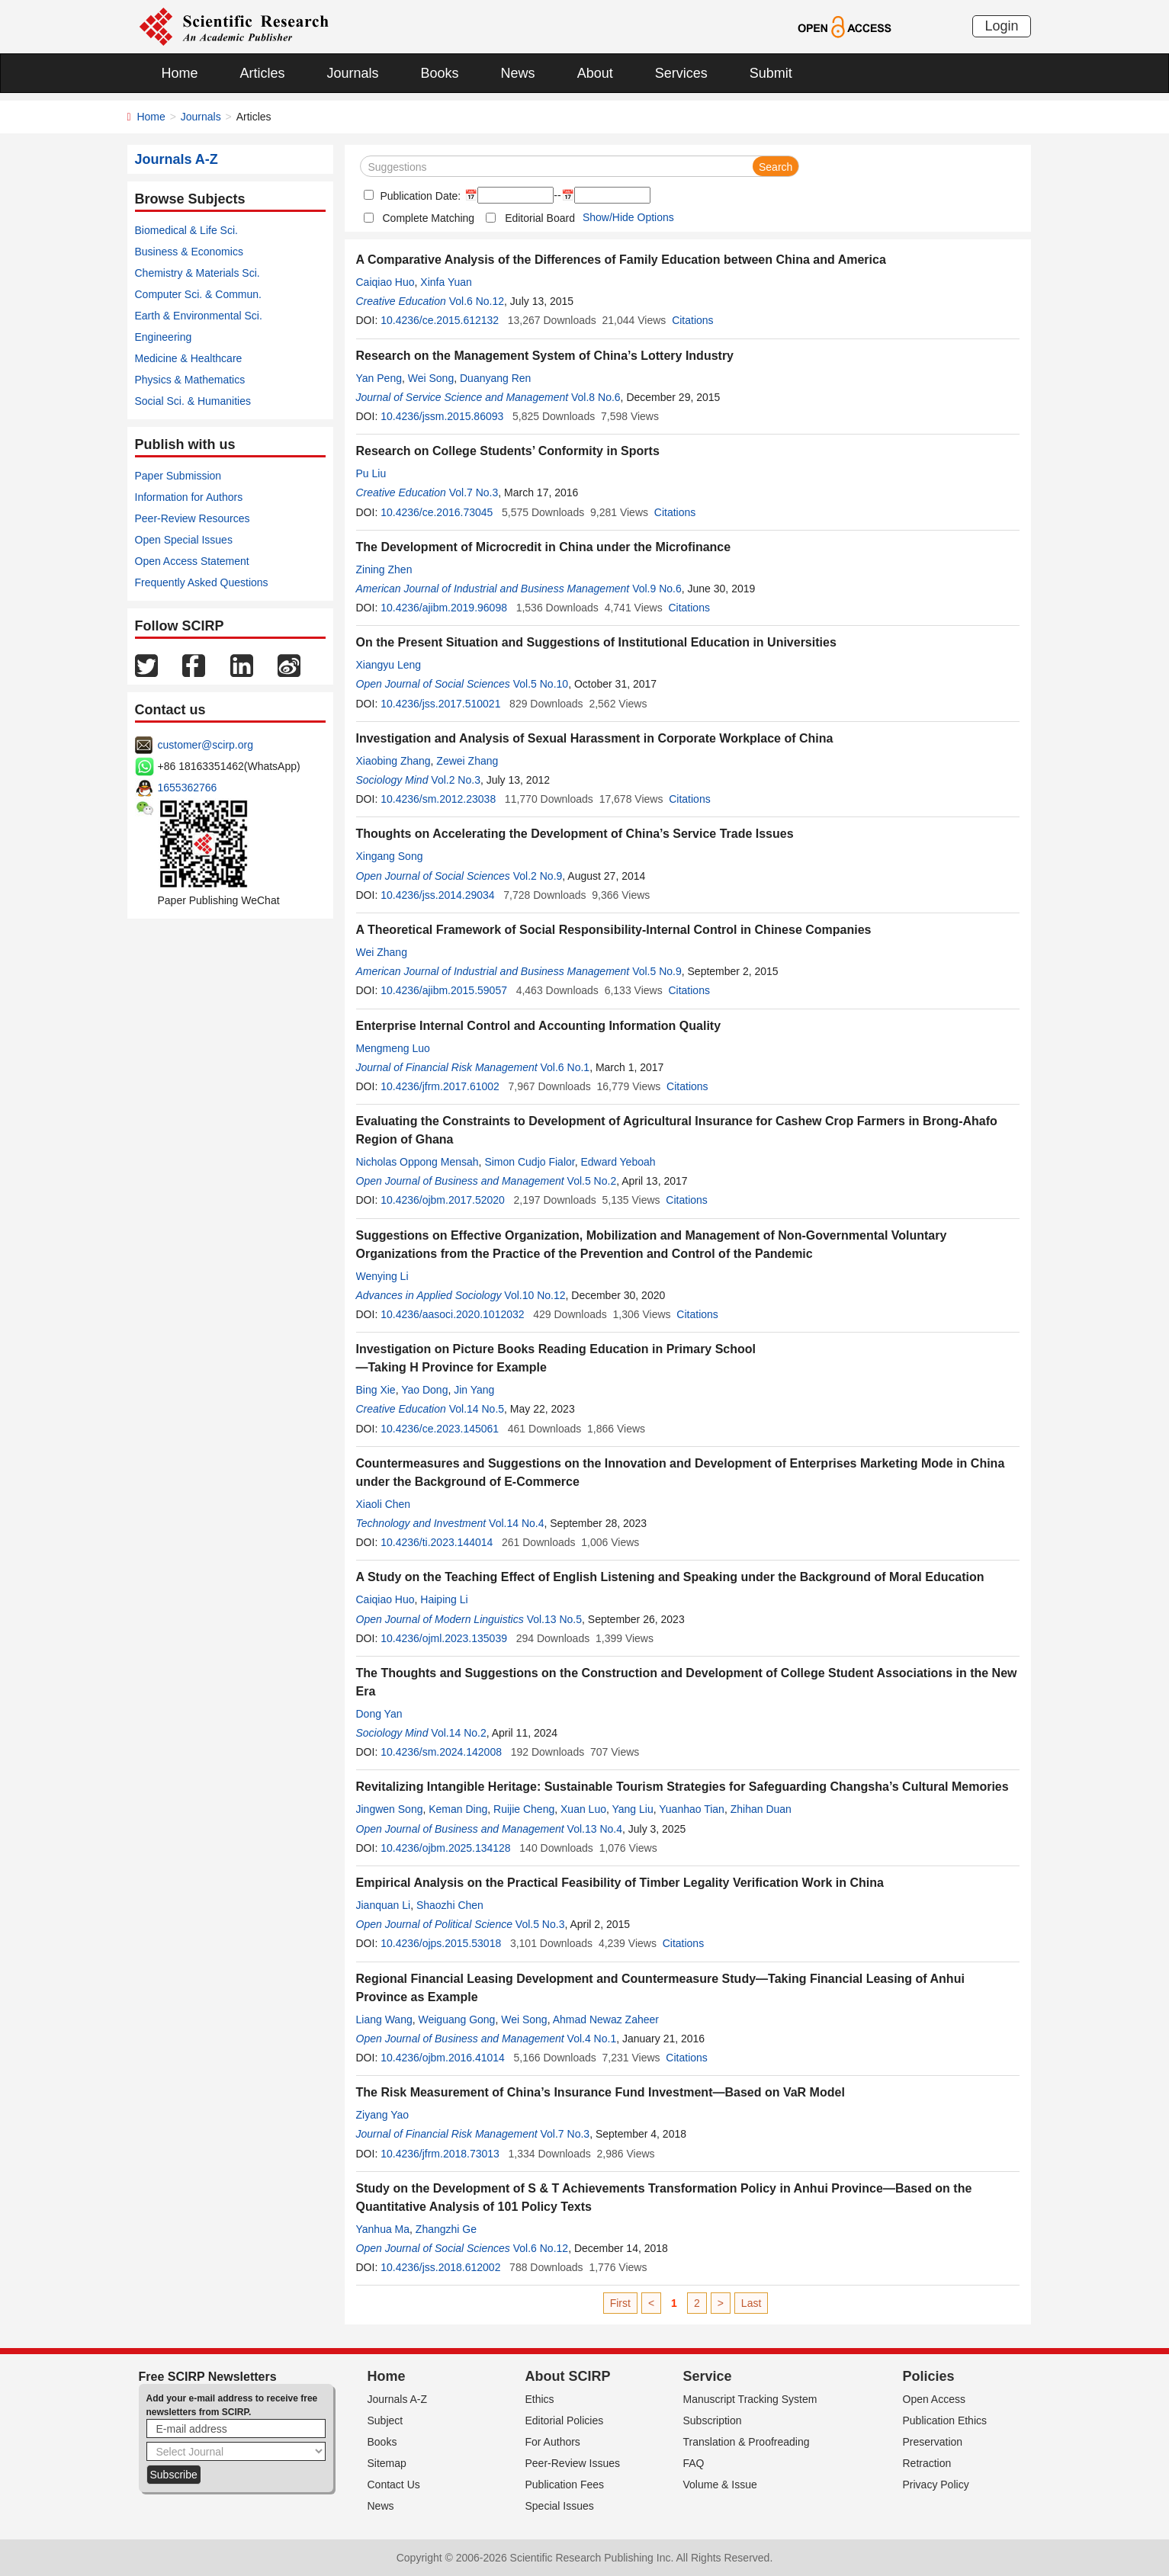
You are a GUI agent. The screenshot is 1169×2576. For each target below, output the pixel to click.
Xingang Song (389, 856)
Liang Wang (384, 2019)
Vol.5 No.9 (657, 971)
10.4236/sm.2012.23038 (438, 799)
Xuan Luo (583, 1809)
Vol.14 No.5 (476, 1409)
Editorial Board (540, 218)
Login (1001, 26)
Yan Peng (379, 378)
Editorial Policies (564, 2420)
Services (681, 73)
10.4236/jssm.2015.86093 (442, 416)
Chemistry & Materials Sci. (197, 273)
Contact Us (394, 2484)
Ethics (539, 2399)
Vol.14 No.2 (458, 1733)
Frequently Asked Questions (201, 582)
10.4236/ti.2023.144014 (437, 1542)
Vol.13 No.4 (594, 1829)
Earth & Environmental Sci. (198, 316)
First (620, 2303)
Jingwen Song (389, 1809)
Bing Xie (376, 1390)
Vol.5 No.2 (592, 1181)
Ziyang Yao (382, 2115)
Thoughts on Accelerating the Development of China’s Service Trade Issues (575, 833)
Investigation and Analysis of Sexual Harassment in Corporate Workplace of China (594, 738)
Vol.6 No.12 (476, 301)
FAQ (694, 2463)
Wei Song (431, 378)
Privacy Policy (936, 2484)
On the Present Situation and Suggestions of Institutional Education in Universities (596, 642)
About (595, 73)
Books (440, 73)
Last (751, 2303)
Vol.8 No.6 (596, 397)
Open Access (934, 2399)
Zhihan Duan (761, 1809)
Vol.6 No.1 (565, 1067)
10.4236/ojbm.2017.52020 (443, 1200)
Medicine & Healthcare (188, 358)
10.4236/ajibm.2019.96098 (444, 607)
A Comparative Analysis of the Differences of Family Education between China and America (621, 259)
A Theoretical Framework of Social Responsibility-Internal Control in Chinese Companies (614, 929)
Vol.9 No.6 (657, 588)
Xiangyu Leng (389, 665)
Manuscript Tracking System (750, 2399)
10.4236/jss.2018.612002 (440, 2267)
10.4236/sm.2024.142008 (441, 1752)
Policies (929, 2376)
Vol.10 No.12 (534, 1295)
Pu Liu (371, 473)
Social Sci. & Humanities (193, 401)
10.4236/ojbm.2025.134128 (445, 1848)
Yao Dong (424, 1390)
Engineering (163, 337)
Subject (385, 2420)
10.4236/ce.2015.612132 (440, 320)
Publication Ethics (945, 2420)
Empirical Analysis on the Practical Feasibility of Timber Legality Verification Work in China (620, 1882)
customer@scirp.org (205, 745)
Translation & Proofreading (746, 2442)
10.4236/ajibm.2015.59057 (444, 990)
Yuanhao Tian (691, 1809)
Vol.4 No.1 (592, 2038)
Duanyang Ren (495, 378)
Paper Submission (178, 476)
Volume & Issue (720, 2484)
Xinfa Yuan (445, 282)
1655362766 (187, 787)
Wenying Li (382, 1276)
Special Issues (559, 2506)
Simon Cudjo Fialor (529, 1162)
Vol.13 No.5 (554, 1619)
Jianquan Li (383, 1905)
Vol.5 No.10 (540, 684)
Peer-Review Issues (573, 2463)
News (518, 73)
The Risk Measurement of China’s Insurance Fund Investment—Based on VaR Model (600, 2092)
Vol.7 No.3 (474, 492)
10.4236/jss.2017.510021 (440, 704)
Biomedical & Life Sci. (186, 230)
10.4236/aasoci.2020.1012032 (452, 1314)
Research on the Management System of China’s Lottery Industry (545, 355)
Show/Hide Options (628, 217)
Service (707, 2376)
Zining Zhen (384, 569)
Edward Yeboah (617, 1162)
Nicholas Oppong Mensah (417, 1162)
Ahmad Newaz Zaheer (606, 2019)
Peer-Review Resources (192, 518)
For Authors (552, 2442)
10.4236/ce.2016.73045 (437, 512)
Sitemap (387, 2463)
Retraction (927, 2463)
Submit (771, 73)
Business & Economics (189, 251)
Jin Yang (474, 1390)
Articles (262, 73)
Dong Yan (379, 1714)
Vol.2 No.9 (538, 876)
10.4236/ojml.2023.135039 (444, 1638)
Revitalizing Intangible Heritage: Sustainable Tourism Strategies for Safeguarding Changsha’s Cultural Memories (682, 1786)
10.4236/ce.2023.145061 (440, 1429)
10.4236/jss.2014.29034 (437, 895)
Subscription (712, 2420)
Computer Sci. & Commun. (198, 294)
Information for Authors (189, 497)
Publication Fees (565, 2484)
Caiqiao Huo (385, 282)
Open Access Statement (192, 561)
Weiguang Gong (456, 2019)
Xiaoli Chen (383, 1504)
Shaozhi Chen (449, 1905)
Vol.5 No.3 (540, 1924)
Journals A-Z (398, 2399)
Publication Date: (419, 196)
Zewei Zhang (467, 761)
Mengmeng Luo (393, 1048)
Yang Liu (633, 1809)
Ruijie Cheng (523, 1809)
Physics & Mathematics (190, 380)
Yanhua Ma (383, 2229)
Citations (692, 320)
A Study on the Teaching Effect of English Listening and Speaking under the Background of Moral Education (670, 1576)
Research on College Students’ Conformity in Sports (508, 450)
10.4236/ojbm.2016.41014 (443, 2057)
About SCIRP (568, 2376)
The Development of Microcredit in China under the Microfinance (543, 547)
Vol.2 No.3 (455, 780)
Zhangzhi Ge (446, 2229)
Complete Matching (429, 218)
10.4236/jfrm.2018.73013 (440, 2154)
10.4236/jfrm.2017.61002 (440, 1086)
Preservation (933, 2442)
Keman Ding (458, 1809)
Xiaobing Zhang (393, 761)
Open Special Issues (184, 540)
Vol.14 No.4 (516, 1523)
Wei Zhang (381, 952)
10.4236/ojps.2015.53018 (441, 1943)
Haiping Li (443, 1599)
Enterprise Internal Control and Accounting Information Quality (538, 1025)
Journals (353, 73)
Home (180, 73)
